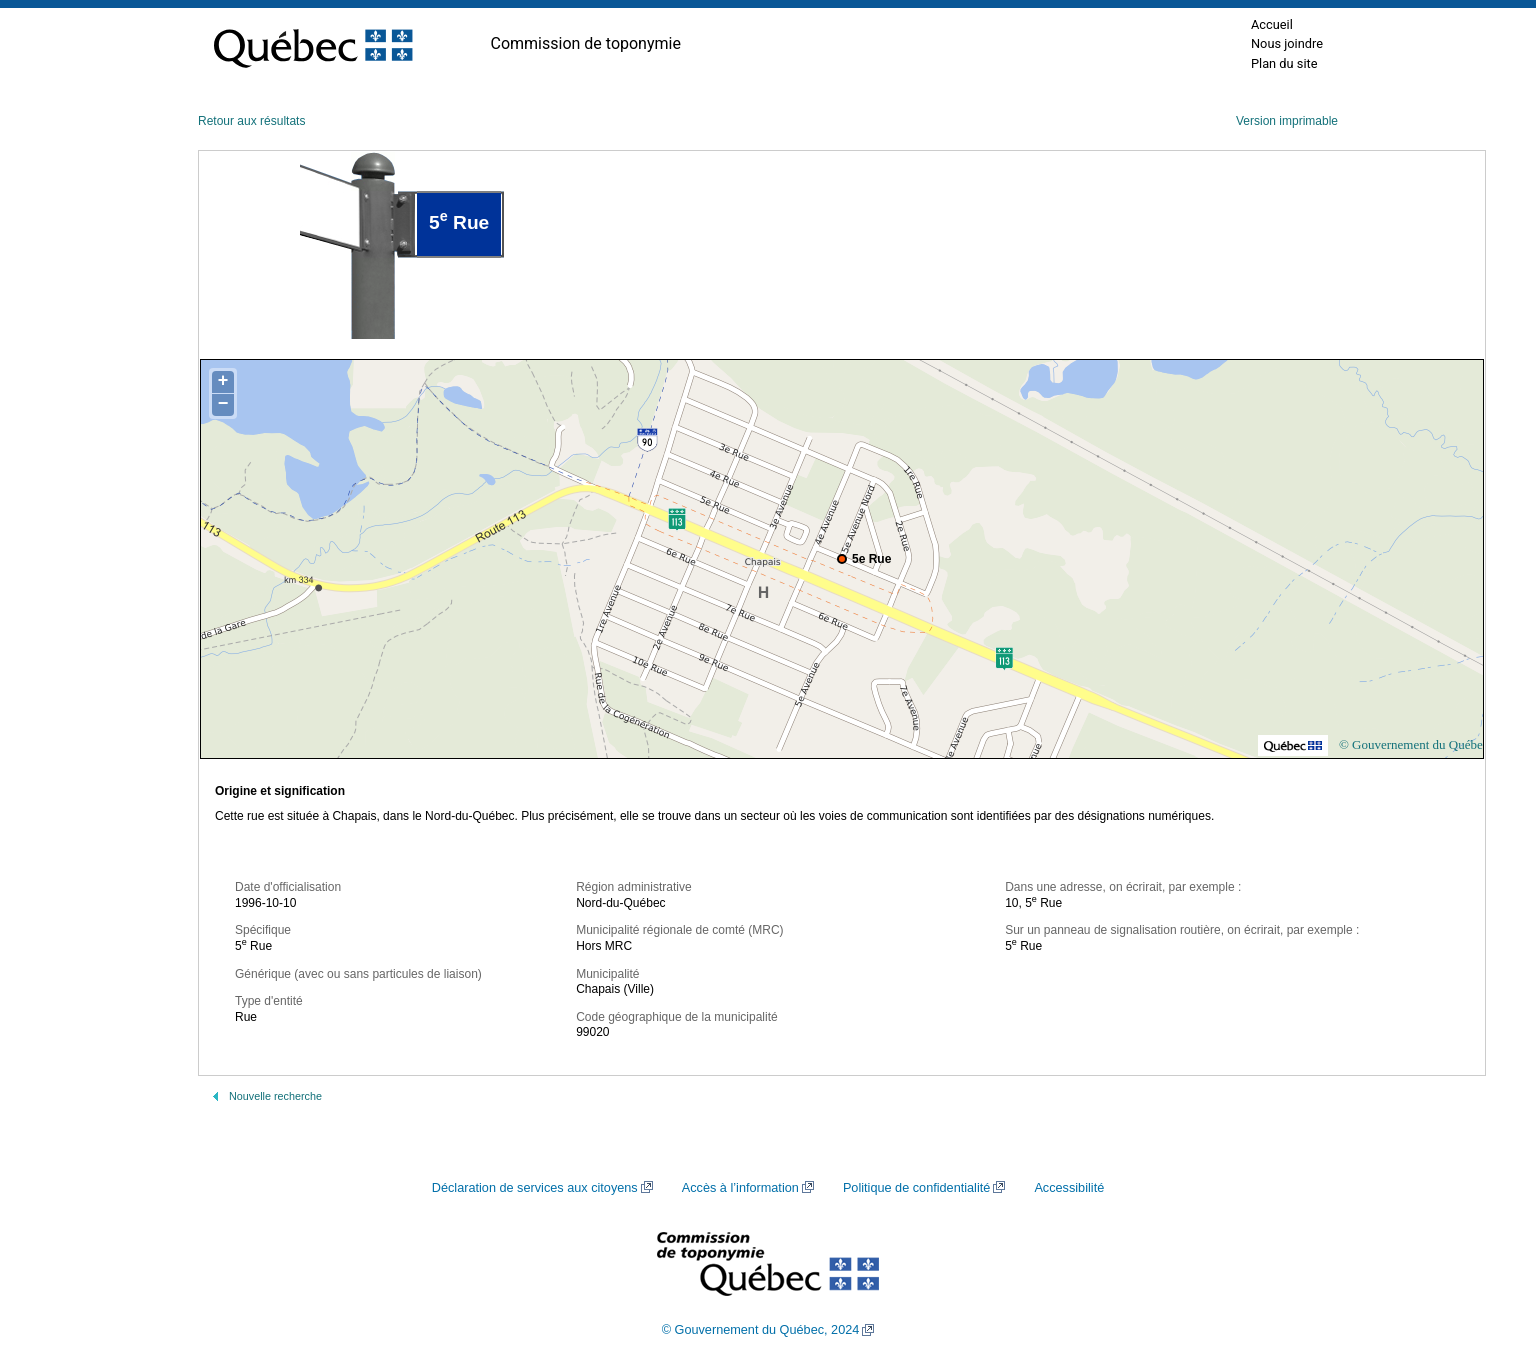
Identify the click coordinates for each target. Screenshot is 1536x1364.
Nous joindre (1287, 43)
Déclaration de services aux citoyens (535, 1188)
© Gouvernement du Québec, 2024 (761, 1330)
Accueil (1272, 24)
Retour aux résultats (251, 121)
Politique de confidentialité (916, 1188)
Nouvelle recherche (275, 1096)
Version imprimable (1287, 121)
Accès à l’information (740, 1188)
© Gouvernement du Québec (1414, 744)
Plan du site (1284, 63)
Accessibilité (1069, 1188)
